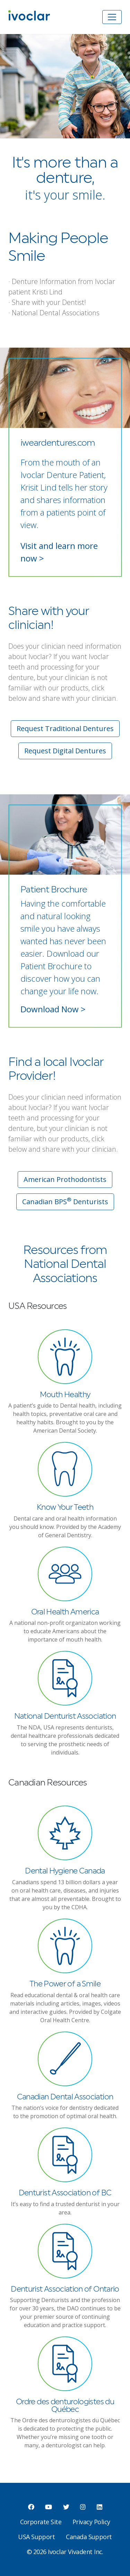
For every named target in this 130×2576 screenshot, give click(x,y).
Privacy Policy (91, 2522)
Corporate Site (40, 2522)
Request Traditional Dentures (65, 728)
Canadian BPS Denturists (65, 1201)
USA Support (36, 2537)
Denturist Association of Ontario (65, 2289)
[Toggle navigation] (112, 17)
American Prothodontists (65, 1179)
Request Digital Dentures (65, 750)
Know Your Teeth (65, 1507)
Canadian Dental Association (65, 2097)
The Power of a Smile (65, 1984)
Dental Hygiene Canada (65, 1871)
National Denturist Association (65, 1716)
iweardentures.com (57, 443)
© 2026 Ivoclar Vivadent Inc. (65, 2551)
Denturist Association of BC (65, 2193)
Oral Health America (65, 1612)
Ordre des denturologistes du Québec (65, 2405)
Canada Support (89, 2537)
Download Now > (53, 1009)
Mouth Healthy (65, 1395)
